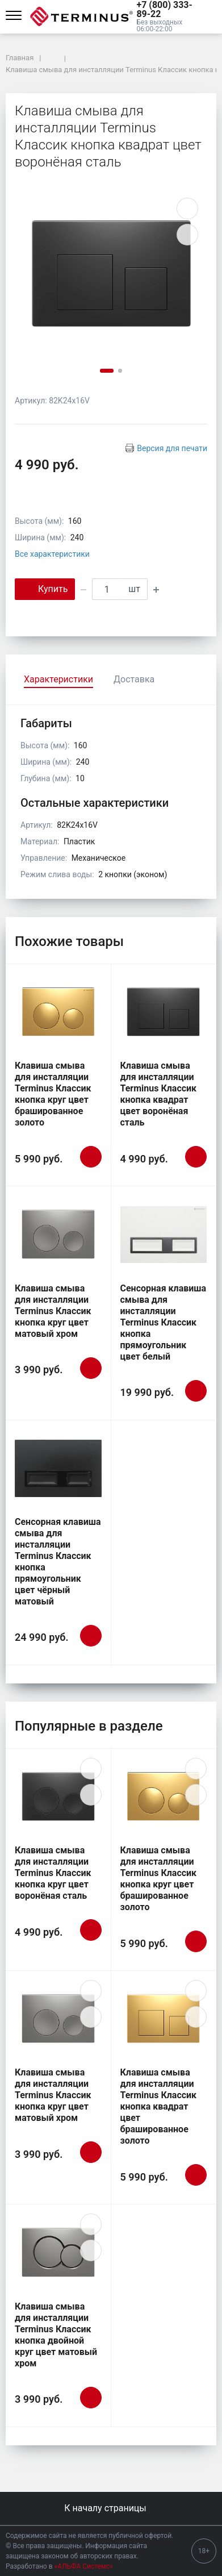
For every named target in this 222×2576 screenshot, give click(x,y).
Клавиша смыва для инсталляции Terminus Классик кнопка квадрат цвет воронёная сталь (158, 1094)
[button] (169, 10)
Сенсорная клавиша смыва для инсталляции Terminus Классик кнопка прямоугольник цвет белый (163, 1322)
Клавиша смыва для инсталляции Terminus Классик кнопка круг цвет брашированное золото (53, 1094)
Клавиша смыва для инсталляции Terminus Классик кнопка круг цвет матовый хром (53, 1311)
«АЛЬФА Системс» (84, 2566)
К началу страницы (110, 2508)
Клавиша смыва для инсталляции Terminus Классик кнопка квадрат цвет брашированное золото (158, 2106)
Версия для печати (172, 448)
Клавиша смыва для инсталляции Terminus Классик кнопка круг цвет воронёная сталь (53, 1873)
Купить (45, 588)
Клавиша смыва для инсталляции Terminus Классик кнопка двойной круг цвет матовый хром (56, 2335)
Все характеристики (52, 553)
